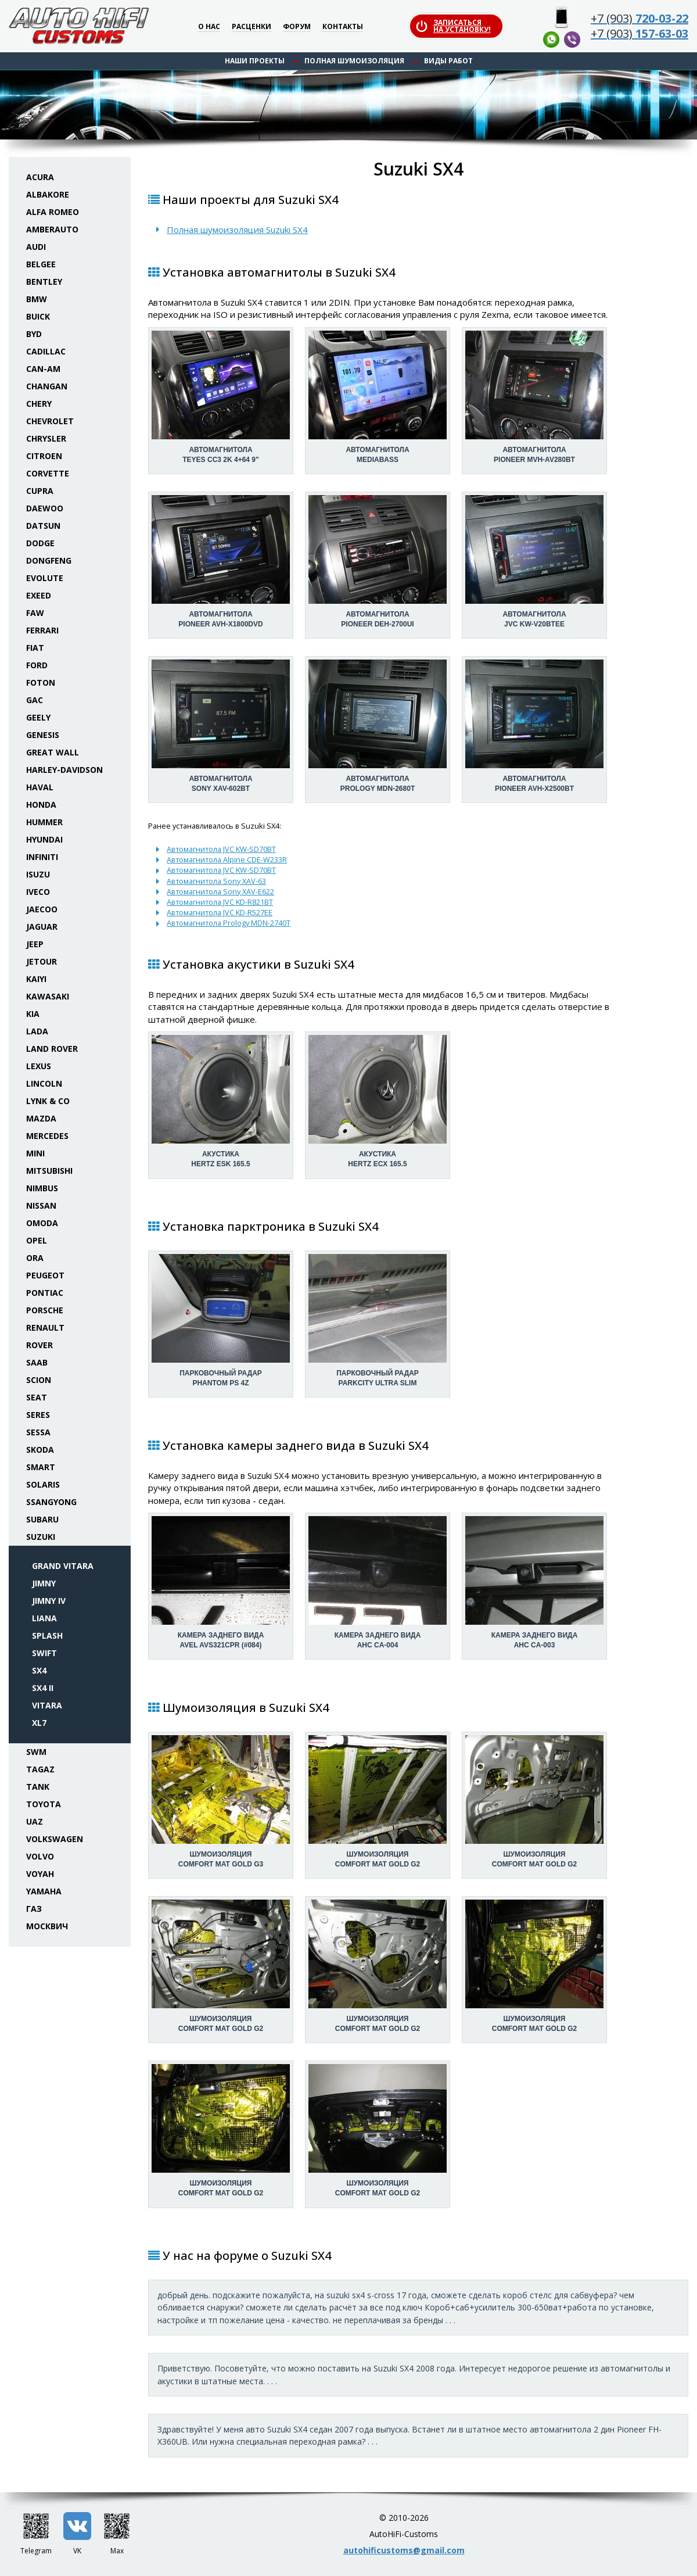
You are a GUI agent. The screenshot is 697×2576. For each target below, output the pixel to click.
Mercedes (47, 1135)
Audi (36, 246)
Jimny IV (49, 1600)
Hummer (44, 821)
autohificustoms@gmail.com (404, 2550)
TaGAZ (40, 1769)
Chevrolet (50, 421)
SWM (36, 1751)
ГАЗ (34, 1908)
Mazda (41, 1118)
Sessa (38, 1432)
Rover (39, 1344)
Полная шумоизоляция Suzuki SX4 (237, 229)
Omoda (42, 1222)
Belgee (41, 264)
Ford (37, 665)
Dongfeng (48, 560)
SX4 (39, 1670)
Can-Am (43, 368)
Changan (46, 386)
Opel (36, 1240)
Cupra (39, 490)
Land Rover (52, 1048)
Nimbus (42, 1188)
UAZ (34, 1821)
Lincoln (44, 1083)
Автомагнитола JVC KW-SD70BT (221, 849)
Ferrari (42, 630)
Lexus (38, 1066)
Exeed (38, 595)
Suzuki (40, 1536)
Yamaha (44, 1891)
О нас (209, 27)
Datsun (43, 525)
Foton (40, 682)
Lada (37, 1031)
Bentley (44, 281)
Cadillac (46, 351)
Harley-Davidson (64, 769)
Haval (39, 787)
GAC (34, 699)
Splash (47, 1635)
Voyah (40, 1873)
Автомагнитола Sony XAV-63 (216, 881)
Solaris (43, 1484)
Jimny (44, 1583)
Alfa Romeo (52, 211)
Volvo (40, 1856)
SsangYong (51, 1501)
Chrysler (46, 438)
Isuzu (38, 874)
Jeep (35, 944)
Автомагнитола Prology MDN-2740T (228, 923)
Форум (297, 27)
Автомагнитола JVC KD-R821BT (220, 902)
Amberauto (52, 229)
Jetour (41, 961)
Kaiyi (36, 978)
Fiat (35, 647)
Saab (37, 1362)
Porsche (44, 1310)
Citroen (44, 455)
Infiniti (42, 856)
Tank (37, 1786)
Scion (38, 1379)
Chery (39, 403)
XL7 (39, 1722)
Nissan (41, 1205)
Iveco (38, 891)
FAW (35, 612)
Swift (44, 1652)
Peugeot (45, 1275)
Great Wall (52, 752)
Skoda (40, 1449)
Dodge (40, 543)
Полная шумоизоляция (354, 61)
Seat (36, 1397)
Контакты (342, 27)
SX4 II (42, 1687)
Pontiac (44, 1292)
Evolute (44, 577)
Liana (44, 1618)
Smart (40, 1466)
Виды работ (448, 61)
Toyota (43, 1804)
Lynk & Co (48, 1100)
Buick (38, 316)
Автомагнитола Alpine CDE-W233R (227, 859)
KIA (32, 1013)
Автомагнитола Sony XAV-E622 (220, 891)
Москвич (47, 1926)
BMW (36, 298)
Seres (38, 1414)
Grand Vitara (63, 1565)
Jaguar (42, 926)
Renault (45, 1327)
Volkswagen (54, 1838)
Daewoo (44, 508)
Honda (41, 804)
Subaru (42, 1519)
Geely (38, 717)
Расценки (251, 27)
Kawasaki (47, 996)
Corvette (47, 473)
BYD (34, 333)
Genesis (42, 734)
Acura (40, 176)
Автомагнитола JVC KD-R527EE (219, 912)
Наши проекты (255, 61)
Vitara (47, 1705)
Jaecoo (42, 909)
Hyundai (44, 839)
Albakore (47, 194)
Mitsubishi (49, 1170)
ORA (35, 1257)
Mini (35, 1153)
